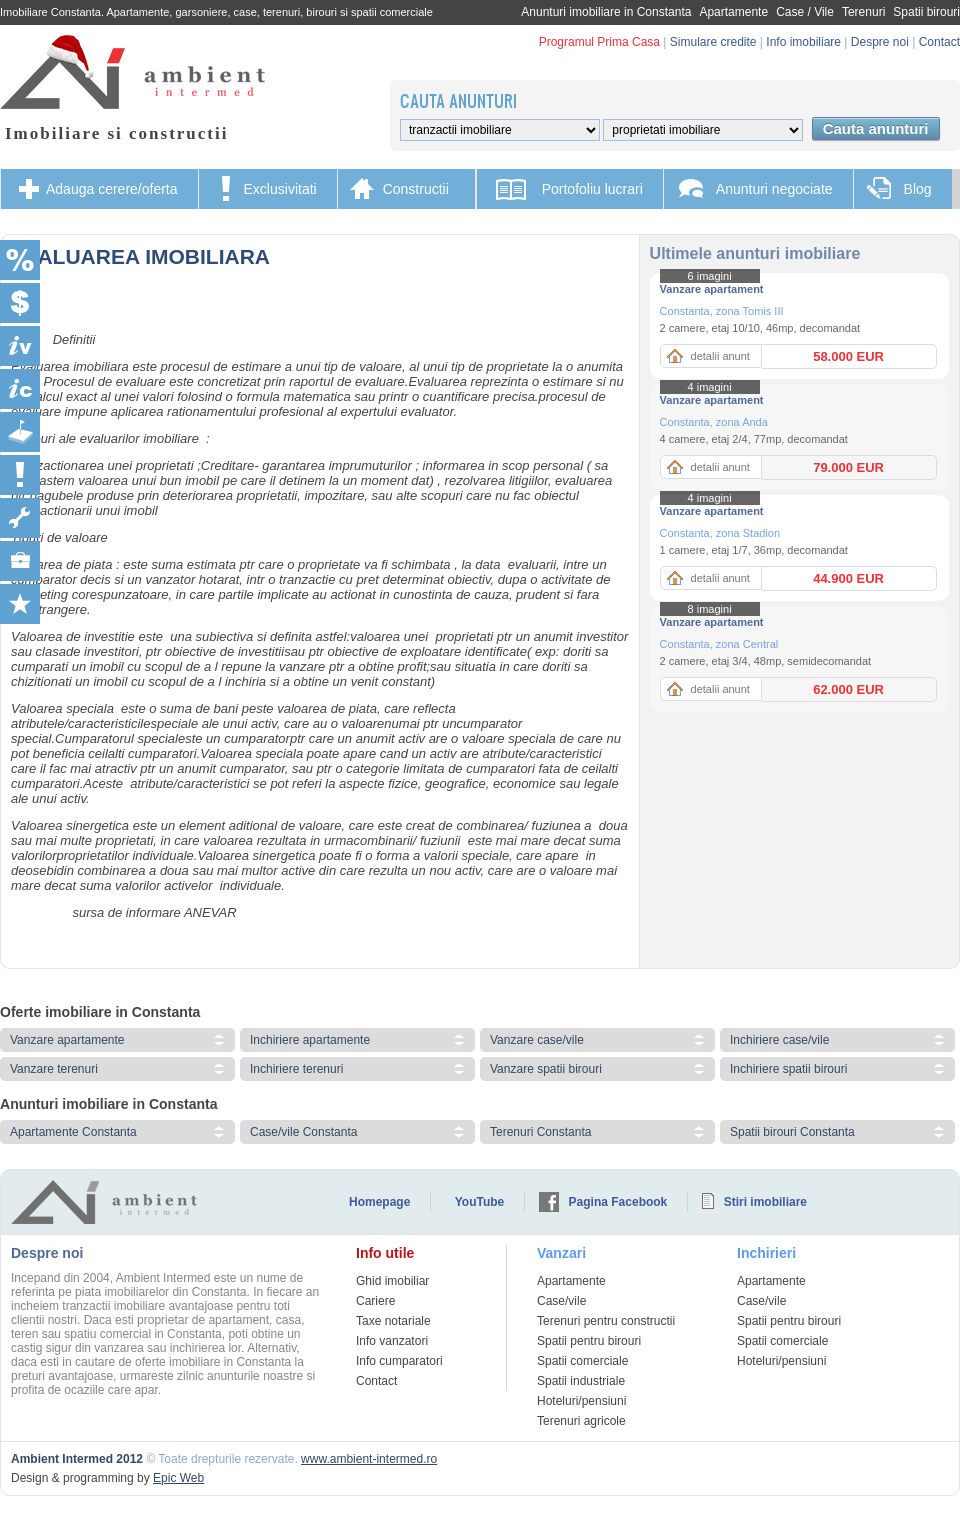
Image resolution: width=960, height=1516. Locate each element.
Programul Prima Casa (599, 42)
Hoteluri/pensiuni (581, 1401)
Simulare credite (713, 42)
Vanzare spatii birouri (546, 1069)
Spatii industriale (581, 1381)
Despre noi (880, 42)
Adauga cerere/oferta (112, 189)
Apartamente (733, 12)
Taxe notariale (393, 1321)
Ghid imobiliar (392, 1281)
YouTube (480, 1202)
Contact (939, 42)
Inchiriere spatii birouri (788, 1069)
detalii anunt (720, 356)
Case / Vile (805, 12)
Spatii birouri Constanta (792, 1132)
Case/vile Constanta (303, 1132)
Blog (918, 189)
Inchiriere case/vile (779, 1040)
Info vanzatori (392, 1341)
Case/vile (561, 1301)
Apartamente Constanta (73, 1132)
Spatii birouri (926, 12)
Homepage (379, 1202)
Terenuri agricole (581, 1421)
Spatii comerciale (582, 1361)
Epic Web (178, 1478)
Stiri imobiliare (765, 1202)
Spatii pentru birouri (589, 1341)
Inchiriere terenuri (296, 1069)
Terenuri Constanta (540, 1132)
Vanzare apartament (712, 289)
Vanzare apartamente (67, 1040)
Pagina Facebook (618, 1202)
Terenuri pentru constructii (606, 1321)
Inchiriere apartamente (310, 1040)
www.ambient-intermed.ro (369, 1459)
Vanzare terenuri (54, 1069)
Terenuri (863, 12)
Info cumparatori (399, 1361)
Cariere (375, 1301)
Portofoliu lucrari (592, 189)
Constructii (416, 189)
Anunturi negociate (774, 189)
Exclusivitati (280, 189)
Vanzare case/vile (537, 1040)
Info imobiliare (803, 42)
